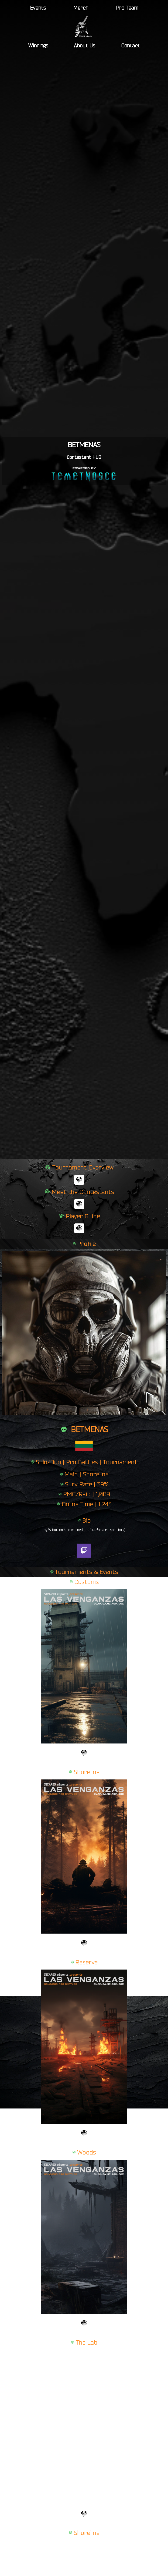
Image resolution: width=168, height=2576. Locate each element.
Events (38, 8)
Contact (130, 45)
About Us (84, 45)
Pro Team (127, 8)
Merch (80, 8)
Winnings (38, 45)
